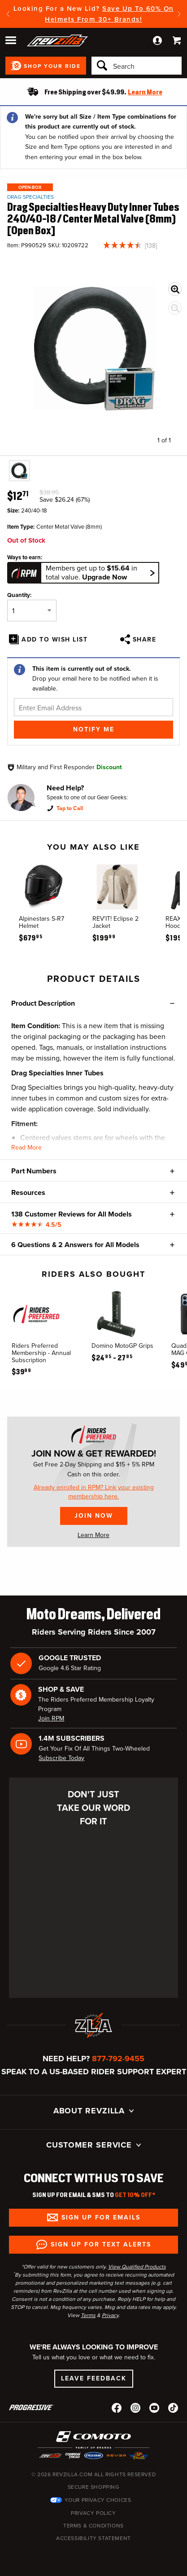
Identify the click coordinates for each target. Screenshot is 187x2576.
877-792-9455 (118, 2058)
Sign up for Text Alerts (101, 2244)
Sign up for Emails (100, 2217)
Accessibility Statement (93, 2538)
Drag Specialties (30, 197)
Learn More (93, 1535)
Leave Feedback (93, 2378)
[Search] (136, 66)
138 (151, 245)
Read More (26, 1147)
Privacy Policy (93, 2513)
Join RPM (51, 1718)
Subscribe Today (61, 1758)
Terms (88, 2315)
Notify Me (93, 729)
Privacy (110, 2315)
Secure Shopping (94, 2487)
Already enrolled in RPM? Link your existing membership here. (94, 1492)
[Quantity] (32, 610)
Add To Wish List (54, 639)
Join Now (93, 1515)
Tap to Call (70, 808)
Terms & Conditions (93, 2526)
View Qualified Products (137, 2267)
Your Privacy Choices (98, 2500)
